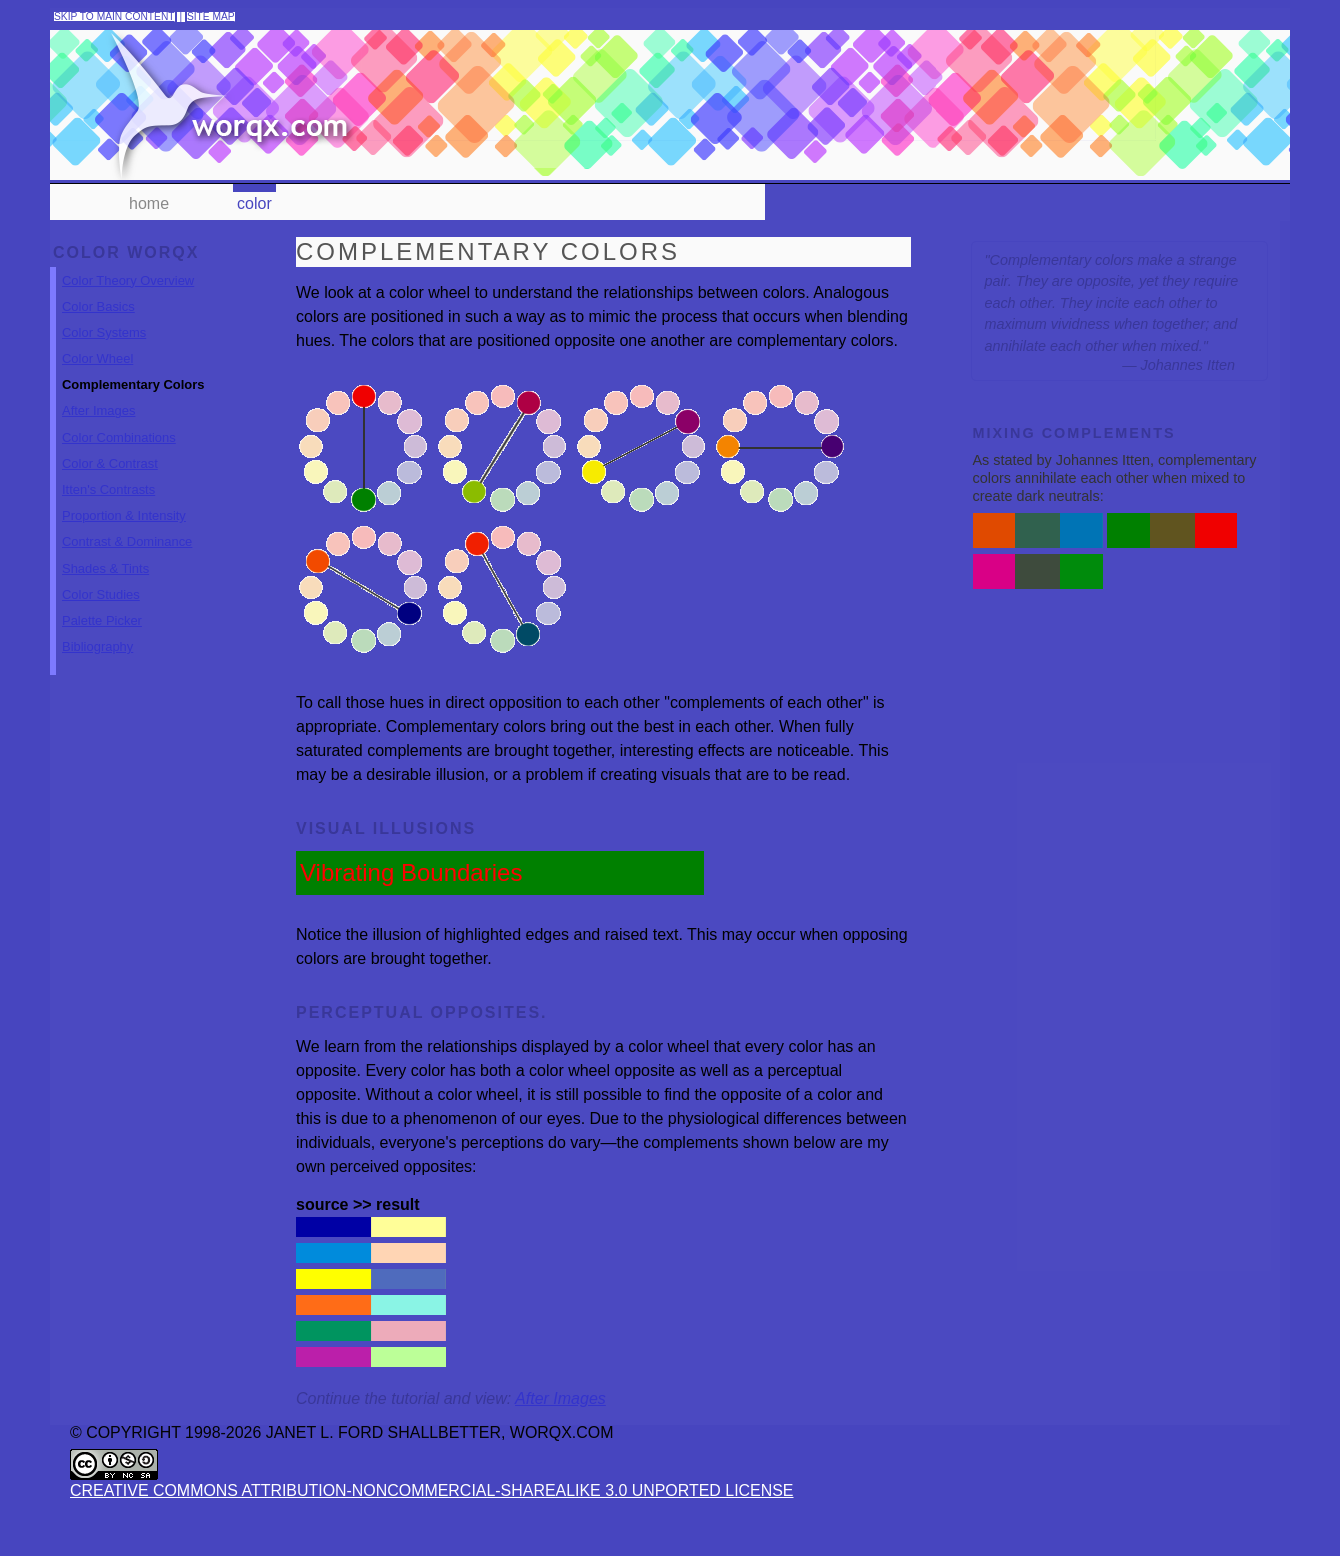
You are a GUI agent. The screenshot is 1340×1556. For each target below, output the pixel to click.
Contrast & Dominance (127, 561)
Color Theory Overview (128, 299)
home (149, 203)
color (254, 203)
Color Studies (101, 613)
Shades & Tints (105, 587)
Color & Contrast (110, 483)
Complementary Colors (133, 404)
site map (211, 17)
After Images (98, 430)
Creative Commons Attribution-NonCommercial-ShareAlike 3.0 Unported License (360, 1528)
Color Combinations (119, 456)
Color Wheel (97, 378)
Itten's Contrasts (108, 509)
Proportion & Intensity (124, 535)
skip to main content (114, 17)
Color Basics (98, 325)
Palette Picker (102, 640)
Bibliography (97, 666)
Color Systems (104, 352)
